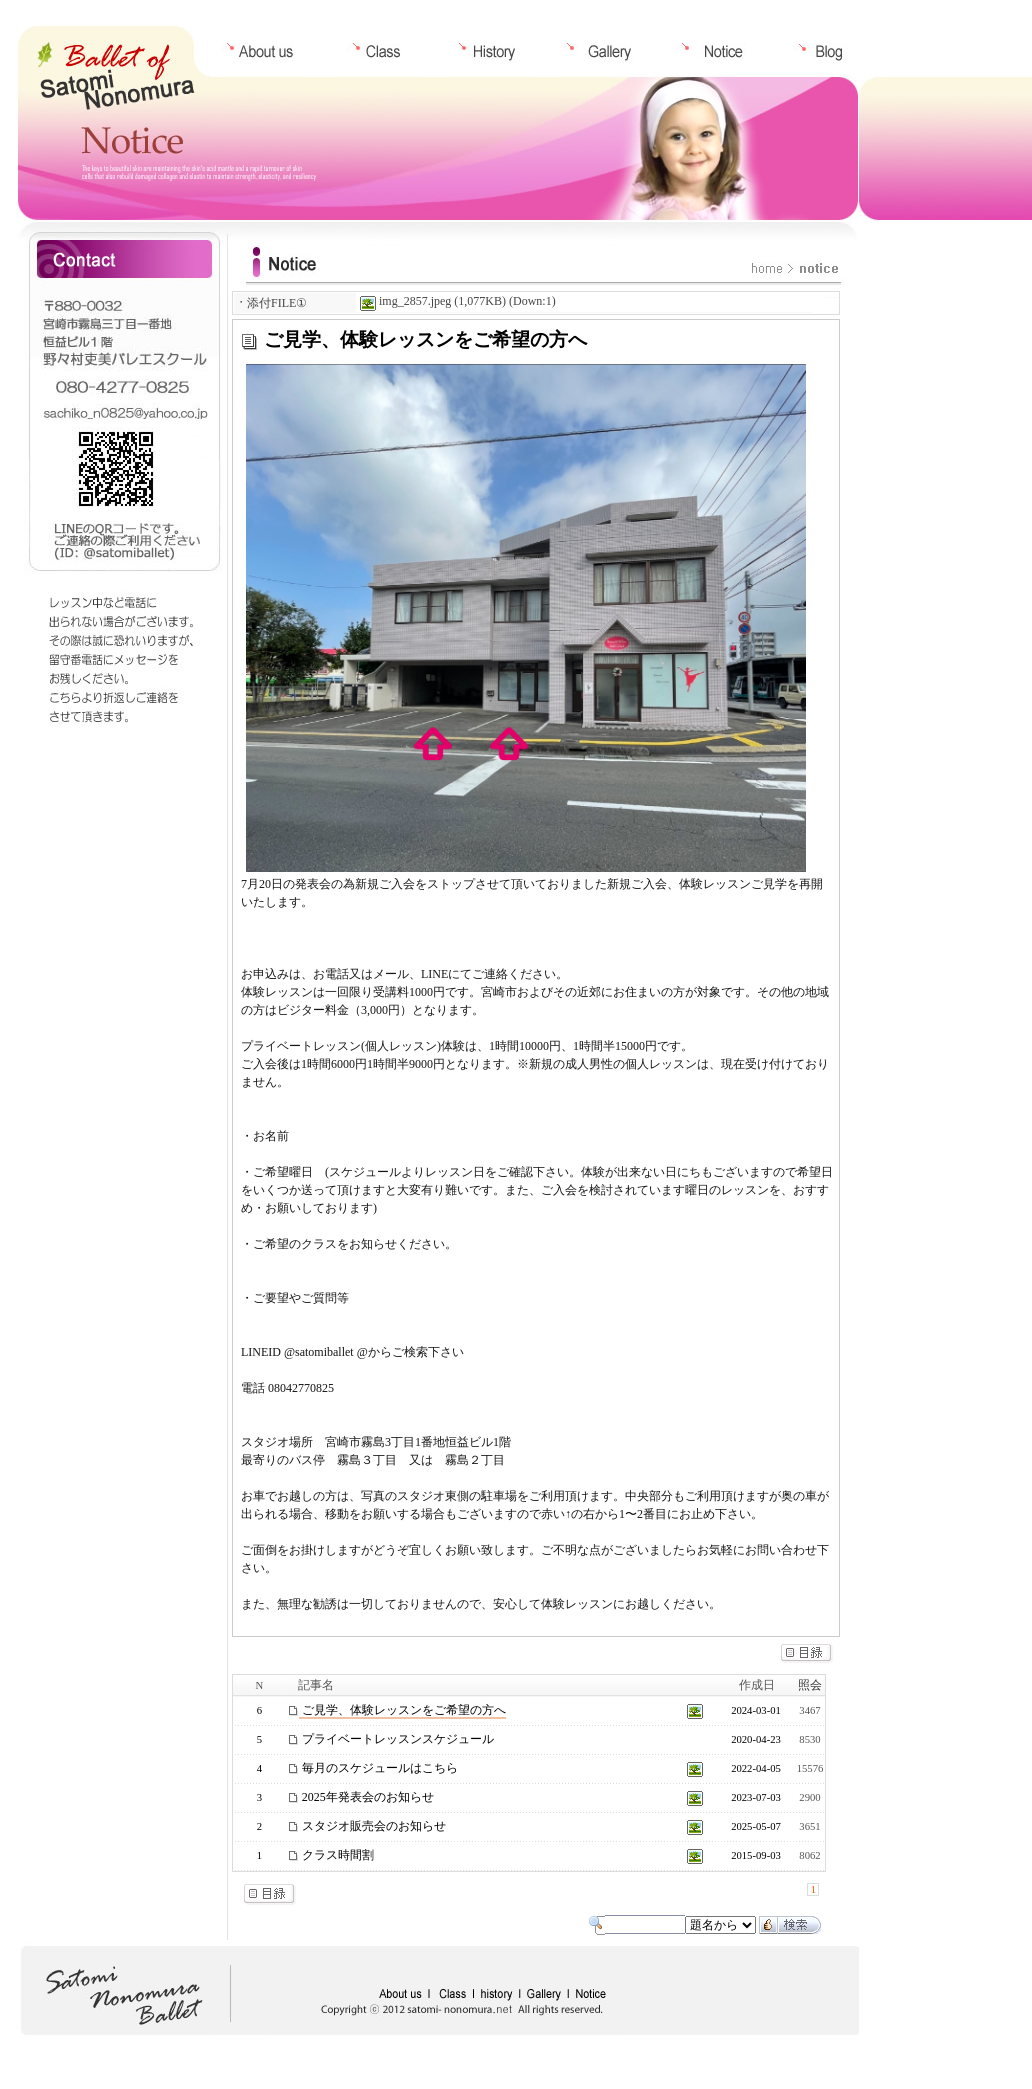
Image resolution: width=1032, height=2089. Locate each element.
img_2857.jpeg (405, 301)
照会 (810, 1685)
